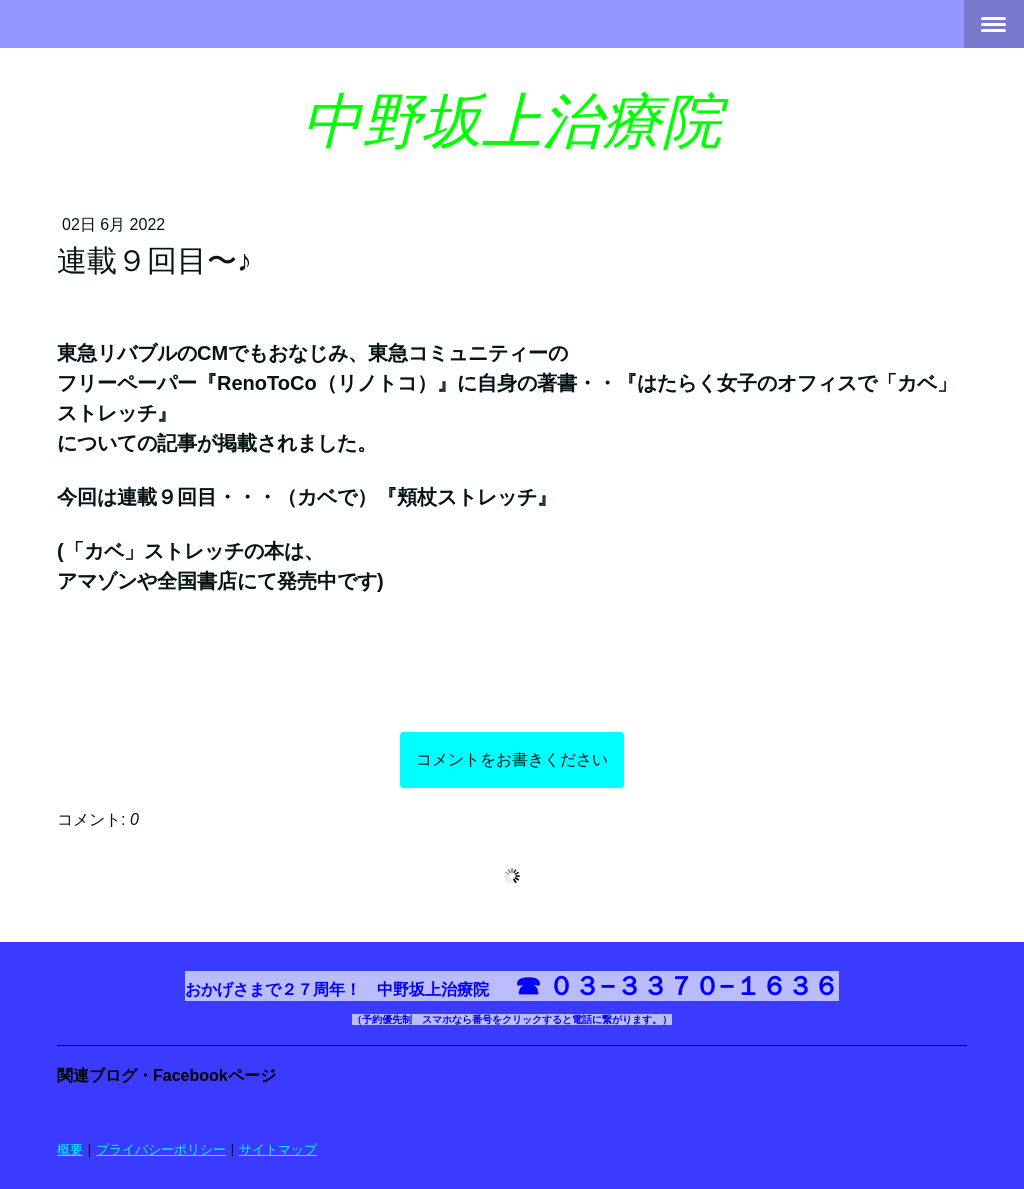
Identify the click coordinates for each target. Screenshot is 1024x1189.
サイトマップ (278, 1149)
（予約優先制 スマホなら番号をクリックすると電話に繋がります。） (512, 1019)
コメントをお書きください (512, 759)
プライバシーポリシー (161, 1149)
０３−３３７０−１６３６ (693, 986)
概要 (70, 1149)
